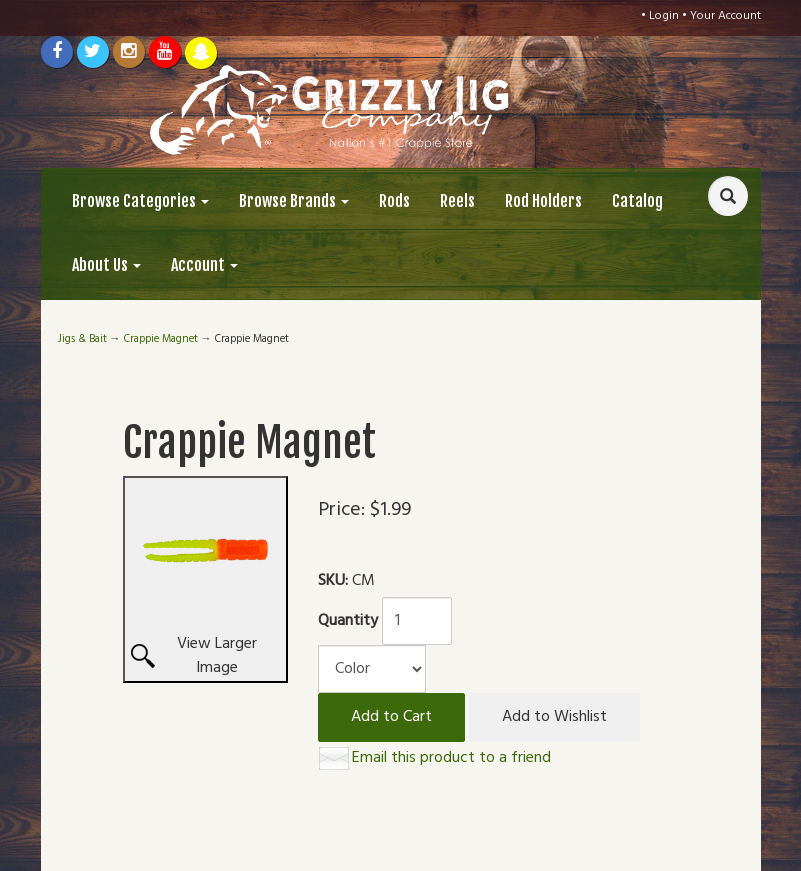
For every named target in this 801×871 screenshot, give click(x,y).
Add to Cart (391, 717)
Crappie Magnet (161, 339)
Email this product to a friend (451, 758)
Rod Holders (543, 201)
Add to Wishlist (554, 717)
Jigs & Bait (82, 339)
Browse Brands (294, 201)
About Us (106, 265)
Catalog (637, 201)
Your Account (725, 16)
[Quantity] (417, 621)
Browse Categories (140, 201)
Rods (394, 201)
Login (664, 16)
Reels (457, 201)
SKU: (335, 581)
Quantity (348, 621)
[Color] (372, 669)
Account (204, 265)
